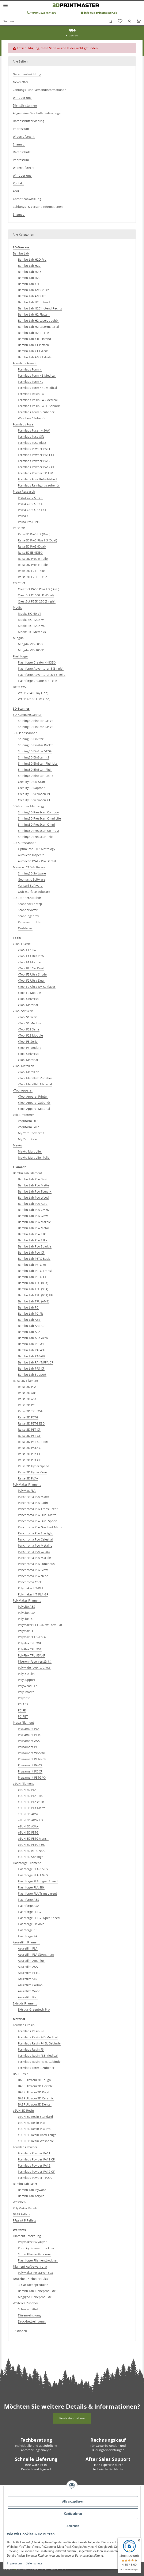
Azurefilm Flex (28, 1997)
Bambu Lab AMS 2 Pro (33, 290)
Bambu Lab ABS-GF (31, 1326)
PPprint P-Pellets (24, 2220)
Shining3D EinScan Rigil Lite (37, 763)
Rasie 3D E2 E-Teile (31, 571)
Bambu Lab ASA (29, 1332)
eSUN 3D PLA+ (28, 1790)
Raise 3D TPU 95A (30, 1411)
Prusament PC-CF (30, 1771)
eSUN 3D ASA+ (28, 1826)
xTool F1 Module (29, 962)
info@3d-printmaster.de (99, 13)
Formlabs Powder (25, 2147)
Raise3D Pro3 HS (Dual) (34, 534)
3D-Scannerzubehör (27, 898)
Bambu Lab (21, 253)
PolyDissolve (26, 1674)
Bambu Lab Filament (27, 1173)
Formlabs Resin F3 (31, 2049)
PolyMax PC (26, 1631)
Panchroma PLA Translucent (38, 1509)
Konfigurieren (73, 2513)
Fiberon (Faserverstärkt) (34, 1661)
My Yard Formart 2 (31, 1133)
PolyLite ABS (26, 1607)
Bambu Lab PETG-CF (32, 1277)
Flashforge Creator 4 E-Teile (37, 681)
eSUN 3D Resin (23, 2110)
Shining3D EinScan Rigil (35, 770)
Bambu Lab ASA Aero (33, 1338)
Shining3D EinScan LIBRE (35, 776)
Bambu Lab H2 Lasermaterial (38, 327)
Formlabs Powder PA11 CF (36, 455)
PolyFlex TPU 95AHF (31, 1655)
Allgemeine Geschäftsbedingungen (37, 113)
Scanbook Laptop (30, 904)
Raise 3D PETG (28, 1417)
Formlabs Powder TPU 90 (35, 473)
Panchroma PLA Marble (34, 1558)
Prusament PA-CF (30, 1765)
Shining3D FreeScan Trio (35, 837)
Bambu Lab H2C (29, 266)
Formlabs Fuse (23, 424)
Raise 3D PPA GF (29, 1460)
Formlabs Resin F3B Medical (38, 2056)
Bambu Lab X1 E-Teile (33, 351)
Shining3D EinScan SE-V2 (35, 721)
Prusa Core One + (30, 498)
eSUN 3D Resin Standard (35, 2117)
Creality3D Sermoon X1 (34, 800)
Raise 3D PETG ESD (31, 1423)
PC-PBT (23, 1716)
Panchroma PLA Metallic (35, 1545)
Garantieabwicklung (27, 74)
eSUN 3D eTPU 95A (31, 1851)
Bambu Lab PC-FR (30, 1313)
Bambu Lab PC (28, 1307)
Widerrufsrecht (23, 137)
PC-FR (22, 1710)
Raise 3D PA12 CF (30, 1448)
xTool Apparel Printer (33, 1096)
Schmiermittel (28, 2309)
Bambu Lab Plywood (32, 2190)
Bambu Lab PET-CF (31, 1344)
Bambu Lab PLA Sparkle (34, 1246)
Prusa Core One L (30, 504)
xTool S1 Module (29, 1023)
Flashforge (20, 656)
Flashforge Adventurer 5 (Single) (40, 668)
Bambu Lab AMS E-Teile (35, 357)
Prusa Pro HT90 (28, 522)
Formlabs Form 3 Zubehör (36, 412)
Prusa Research (24, 491)
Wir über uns (22, 98)
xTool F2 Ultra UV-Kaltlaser (36, 987)
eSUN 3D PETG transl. (33, 1838)
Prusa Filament (23, 1722)
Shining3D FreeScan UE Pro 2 (38, 831)
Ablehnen (73, 2526)
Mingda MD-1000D (31, 650)
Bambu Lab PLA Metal (33, 1228)
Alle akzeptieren (72, 2501)
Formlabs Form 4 (25, 363)
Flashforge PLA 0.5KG (33, 1869)
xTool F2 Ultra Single (32, 974)
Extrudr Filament (25, 2003)
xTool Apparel (22, 1090)
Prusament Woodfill (32, 1753)
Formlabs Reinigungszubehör (39, 485)
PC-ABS (23, 1704)
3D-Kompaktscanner (27, 715)
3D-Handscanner (25, 733)
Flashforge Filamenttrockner (38, 2260)
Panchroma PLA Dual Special (38, 1521)
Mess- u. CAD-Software (29, 867)
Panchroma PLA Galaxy (34, 1552)
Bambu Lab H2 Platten (33, 314)
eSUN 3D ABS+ (28, 1814)
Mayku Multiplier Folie (33, 1157)
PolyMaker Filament (27, 1484)
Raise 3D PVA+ (28, 1478)
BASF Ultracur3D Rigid (33, 2092)
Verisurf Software (30, 886)
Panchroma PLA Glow (33, 1570)
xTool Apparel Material (34, 1109)
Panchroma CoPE (30, 1582)
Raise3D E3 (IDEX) (30, 552)
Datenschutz (34, 2563)
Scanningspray (28, 916)
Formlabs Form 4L (30, 382)
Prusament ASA (29, 1741)
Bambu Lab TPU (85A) (33, 1283)
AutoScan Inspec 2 (31, 855)
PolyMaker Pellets (25, 2208)
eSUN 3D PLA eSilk (31, 1802)
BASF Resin (21, 2074)
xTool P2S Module (30, 1035)
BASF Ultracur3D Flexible (35, 2086)
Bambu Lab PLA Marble (34, 1222)
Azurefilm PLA (27, 1948)
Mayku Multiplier (30, 1151)
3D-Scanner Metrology (28, 806)
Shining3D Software (32, 873)
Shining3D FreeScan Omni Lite (39, 818)
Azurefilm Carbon (30, 1985)
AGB (16, 191)
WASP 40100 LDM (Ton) (34, 699)
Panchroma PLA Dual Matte (37, 1515)
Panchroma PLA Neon (33, 1576)
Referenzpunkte (29, 922)
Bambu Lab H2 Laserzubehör (38, 320)
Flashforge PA (27, 1936)
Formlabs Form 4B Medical (37, 375)
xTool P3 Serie (28, 1041)
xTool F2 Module (29, 993)
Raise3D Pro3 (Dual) (32, 546)
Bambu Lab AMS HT (32, 296)
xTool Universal (28, 999)
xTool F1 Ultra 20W (31, 956)
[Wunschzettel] (120, 21)
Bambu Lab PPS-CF (31, 1368)
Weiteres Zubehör (25, 2303)
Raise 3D (19, 528)
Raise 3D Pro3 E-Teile (33, 565)
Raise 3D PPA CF (29, 1454)
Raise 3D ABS (27, 1393)
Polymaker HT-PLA (30, 1588)
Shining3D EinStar (30, 739)
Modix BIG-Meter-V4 (32, 632)
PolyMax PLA (26, 1491)
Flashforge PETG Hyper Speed (39, 1918)
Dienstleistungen (25, 105)
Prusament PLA (28, 1729)
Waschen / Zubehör (32, 418)
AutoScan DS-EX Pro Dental (37, 861)
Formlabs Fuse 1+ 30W (34, 430)
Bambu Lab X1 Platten (33, 345)
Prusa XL (24, 516)
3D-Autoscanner (24, 843)
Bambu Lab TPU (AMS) (33, 1301)
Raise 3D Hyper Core (32, 1472)
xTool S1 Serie (28, 1017)
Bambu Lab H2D (29, 272)
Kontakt (18, 183)
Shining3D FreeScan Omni (36, 824)
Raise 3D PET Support (33, 1442)
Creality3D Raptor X (31, 788)
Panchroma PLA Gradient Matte (40, 1527)
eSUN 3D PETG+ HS (31, 1845)
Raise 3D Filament (25, 1381)
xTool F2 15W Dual (31, 968)
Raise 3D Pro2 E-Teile (33, 559)
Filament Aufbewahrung (30, 2266)
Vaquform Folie (28, 1127)
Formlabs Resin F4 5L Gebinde (39, 406)
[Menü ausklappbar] (5, 3)
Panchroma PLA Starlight (35, 1533)
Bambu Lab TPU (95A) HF (35, 1295)
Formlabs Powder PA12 (34, 461)
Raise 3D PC (26, 1405)
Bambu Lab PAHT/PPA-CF (35, 1362)
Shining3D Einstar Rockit (35, 745)
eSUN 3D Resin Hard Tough (37, 2135)
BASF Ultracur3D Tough (34, 2080)
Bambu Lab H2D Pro (32, 259)
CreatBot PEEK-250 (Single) (36, 601)
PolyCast (24, 1698)
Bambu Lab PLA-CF (31, 1252)
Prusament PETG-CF (32, 1759)
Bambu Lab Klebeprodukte (37, 2291)
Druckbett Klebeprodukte (31, 2279)
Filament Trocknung (27, 2236)
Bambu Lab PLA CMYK (33, 1210)
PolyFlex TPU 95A (30, 1649)
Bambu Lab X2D (29, 284)
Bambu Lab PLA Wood (33, 1197)
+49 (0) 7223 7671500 (41, 13)
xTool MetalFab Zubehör (35, 1078)
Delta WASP (21, 687)
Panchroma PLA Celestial (35, 1539)
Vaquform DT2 (28, 1121)
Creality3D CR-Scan (31, 782)
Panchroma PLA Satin (33, 1503)
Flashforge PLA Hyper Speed (38, 1881)
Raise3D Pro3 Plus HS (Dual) (37, 540)
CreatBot (19, 583)
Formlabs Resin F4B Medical (38, 400)
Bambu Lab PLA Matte (33, 1185)
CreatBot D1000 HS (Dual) (36, 595)
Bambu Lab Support (32, 1375)
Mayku (17, 1145)
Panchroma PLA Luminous (36, 1564)
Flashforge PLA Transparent (37, 1893)
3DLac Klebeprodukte (33, 2285)
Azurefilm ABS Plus (31, 1961)
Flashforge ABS (28, 1900)
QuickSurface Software (34, 892)
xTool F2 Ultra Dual (31, 980)
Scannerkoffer (28, 910)
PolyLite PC (25, 1619)
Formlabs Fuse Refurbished (37, 479)
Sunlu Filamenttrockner (34, 2254)
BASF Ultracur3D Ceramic (36, 2098)
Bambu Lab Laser (25, 2184)
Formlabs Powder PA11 (34, 449)
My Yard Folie (27, 1139)
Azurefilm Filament (26, 1942)
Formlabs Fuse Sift (31, 436)
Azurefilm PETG (28, 1973)
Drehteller (25, 928)
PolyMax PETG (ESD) (32, 1637)
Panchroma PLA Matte (33, 1497)
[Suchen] (59, 21)
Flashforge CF (27, 1930)
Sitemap (18, 144)
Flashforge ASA (28, 1906)
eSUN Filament (23, 1784)
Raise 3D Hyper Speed (33, 1466)
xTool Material (28, 1005)
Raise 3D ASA (27, 1399)
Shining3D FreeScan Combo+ (38, 812)
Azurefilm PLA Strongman (36, 1954)
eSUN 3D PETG (28, 1832)
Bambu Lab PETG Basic (34, 1259)
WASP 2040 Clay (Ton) (33, 693)
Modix (17, 607)
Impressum (14, 2563)
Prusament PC (28, 1747)
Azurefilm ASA (28, 1967)
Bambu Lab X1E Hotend (34, 339)
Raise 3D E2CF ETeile (32, 577)
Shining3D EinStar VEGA (35, 751)
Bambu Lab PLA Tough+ (34, 1191)
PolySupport (26, 1680)
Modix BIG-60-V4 (29, 614)
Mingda (18, 638)
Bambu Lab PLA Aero (32, 1204)
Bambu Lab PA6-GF (31, 1356)
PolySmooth (26, 1692)
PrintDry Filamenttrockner (36, 2248)
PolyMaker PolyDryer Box (35, 2273)
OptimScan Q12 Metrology (36, 849)
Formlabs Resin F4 (31, 394)
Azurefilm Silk (27, 1979)
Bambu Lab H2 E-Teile (33, 333)
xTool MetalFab (23, 1066)
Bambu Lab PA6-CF (31, 1350)
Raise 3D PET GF (29, 1436)
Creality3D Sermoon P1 (34, 794)
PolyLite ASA (26, 1613)
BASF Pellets (21, 2214)
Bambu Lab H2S (29, 278)
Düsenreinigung (29, 2315)
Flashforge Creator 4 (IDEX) (37, 662)
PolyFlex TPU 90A (30, 1643)
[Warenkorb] (137, 21)
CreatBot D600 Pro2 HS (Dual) (38, 589)
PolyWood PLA (28, 1686)
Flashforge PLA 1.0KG (33, 1875)
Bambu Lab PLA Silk (32, 1234)
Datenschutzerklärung (28, 121)
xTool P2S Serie (28, 1029)
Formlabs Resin (24, 2025)
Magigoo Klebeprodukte (35, 2297)
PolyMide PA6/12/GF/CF (34, 1668)
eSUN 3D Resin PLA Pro (34, 2129)
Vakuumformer (23, 1115)
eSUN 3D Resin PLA (31, 2123)
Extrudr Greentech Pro (34, 2009)
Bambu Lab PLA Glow (33, 1216)
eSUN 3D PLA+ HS (30, 1796)
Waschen (19, 2202)
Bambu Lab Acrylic (31, 2196)
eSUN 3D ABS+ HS (30, 1820)
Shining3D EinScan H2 (33, 757)
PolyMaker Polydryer (32, 2242)
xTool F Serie (22, 944)
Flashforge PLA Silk (31, 1887)
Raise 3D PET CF (29, 1429)
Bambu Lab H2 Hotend (34, 302)
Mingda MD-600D (30, 644)
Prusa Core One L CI (32, 510)
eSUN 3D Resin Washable (36, 2141)
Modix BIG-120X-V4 (31, 620)
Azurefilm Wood (29, 1991)
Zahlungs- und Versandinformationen (39, 90)
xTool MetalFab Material (35, 1084)
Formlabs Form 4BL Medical (37, 388)
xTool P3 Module (29, 1048)
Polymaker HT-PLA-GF (33, 1594)
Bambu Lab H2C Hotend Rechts (40, 308)
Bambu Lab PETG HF (32, 1265)
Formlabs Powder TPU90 (35, 2178)
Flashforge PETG (29, 1912)
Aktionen (21, 2331)
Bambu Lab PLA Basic (33, 1179)
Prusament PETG (29, 1735)
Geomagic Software (31, 879)
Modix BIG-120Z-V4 (31, 626)
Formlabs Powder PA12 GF (36, 467)
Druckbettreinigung (32, 2321)
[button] (129, 21)
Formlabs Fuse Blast (32, 443)
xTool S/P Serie (23, 1011)
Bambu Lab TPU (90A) (33, 1289)
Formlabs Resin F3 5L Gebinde (39, 2062)
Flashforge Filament (27, 1863)
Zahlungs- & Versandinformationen (38, 207)
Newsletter (20, 82)
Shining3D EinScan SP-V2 (35, 727)
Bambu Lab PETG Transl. (35, 1271)
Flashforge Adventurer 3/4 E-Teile (41, 675)
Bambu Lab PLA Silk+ (32, 1240)
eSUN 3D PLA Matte (31, 1808)
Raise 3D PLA (27, 1387)
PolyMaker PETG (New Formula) (40, 1625)
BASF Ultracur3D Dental (34, 2104)
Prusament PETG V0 (32, 1777)
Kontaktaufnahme (72, 2418)
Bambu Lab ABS (29, 1320)
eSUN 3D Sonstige (30, 1857)
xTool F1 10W (27, 950)
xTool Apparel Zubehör (34, 1103)
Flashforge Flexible (31, 1924)
